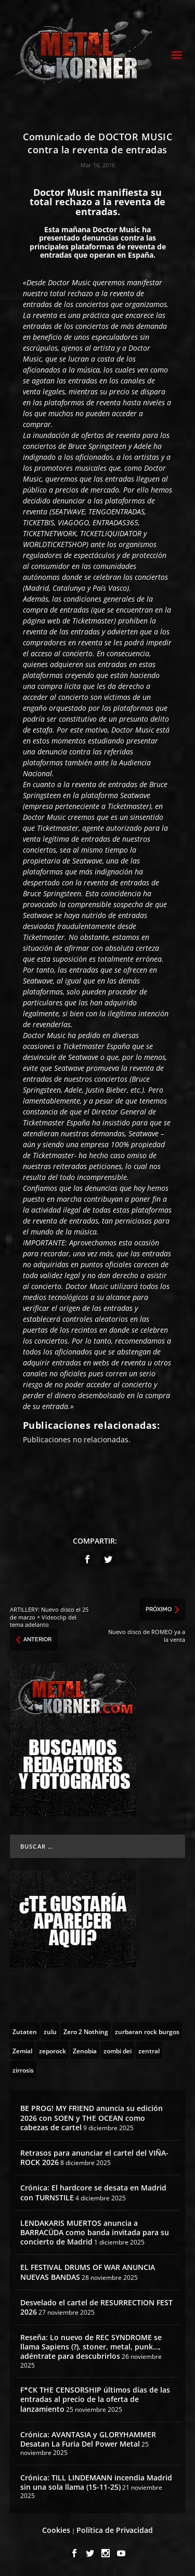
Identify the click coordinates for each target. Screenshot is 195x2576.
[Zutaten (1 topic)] (25, 2031)
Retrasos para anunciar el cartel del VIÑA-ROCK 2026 (94, 2157)
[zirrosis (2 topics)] (23, 2069)
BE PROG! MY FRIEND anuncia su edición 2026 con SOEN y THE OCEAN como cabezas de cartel (91, 2117)
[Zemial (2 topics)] (22, 2050)
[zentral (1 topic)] (149, 2050)
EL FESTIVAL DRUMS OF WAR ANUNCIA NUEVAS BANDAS (87, 2271)
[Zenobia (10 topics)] (84, 2050)
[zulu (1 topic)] (50, 2031)
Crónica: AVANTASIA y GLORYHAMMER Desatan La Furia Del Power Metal (88, 2439)
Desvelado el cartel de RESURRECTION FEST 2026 (96, 2307)
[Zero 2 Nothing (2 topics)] (86, 2031)
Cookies (56, 2530)
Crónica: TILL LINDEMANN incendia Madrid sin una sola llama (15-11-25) (96, 2482)
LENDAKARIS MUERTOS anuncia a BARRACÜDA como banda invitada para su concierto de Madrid (94, 2232)
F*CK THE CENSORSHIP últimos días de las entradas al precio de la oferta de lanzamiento (95, 2399)
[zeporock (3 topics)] (52, 2050)
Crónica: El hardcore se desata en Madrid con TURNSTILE (93, 2192)
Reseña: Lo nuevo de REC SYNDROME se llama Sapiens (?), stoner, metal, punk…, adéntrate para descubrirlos (91, 2346)
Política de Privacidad (114, 2530)
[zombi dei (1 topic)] (117, 2050)
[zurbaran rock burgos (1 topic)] (147, 2031)
